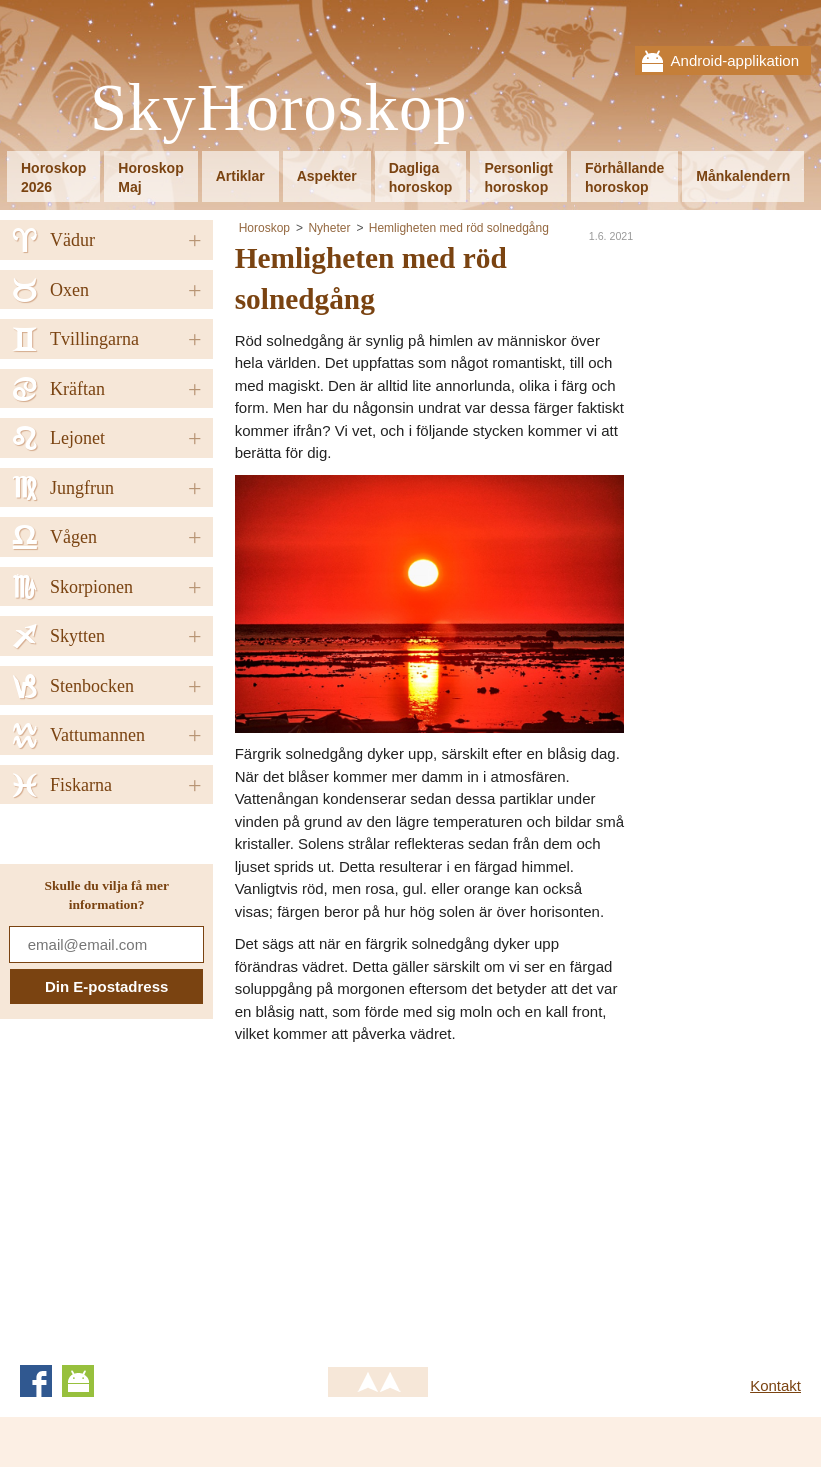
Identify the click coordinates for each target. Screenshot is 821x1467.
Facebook (36, 1381)
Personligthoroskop (518, 177)
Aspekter (327, 176)
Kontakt (775, 1385)
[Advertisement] (403, 1196)
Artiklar (240, 176)
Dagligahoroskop (421, 177)
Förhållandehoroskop (624, 177)
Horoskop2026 (53, 177)
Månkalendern (743, 176)
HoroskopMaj (150, 177)
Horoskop (264, 228)
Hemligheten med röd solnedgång (459, 228)
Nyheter (329, 228)
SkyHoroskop (279, 108)
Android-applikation (735, 60)
